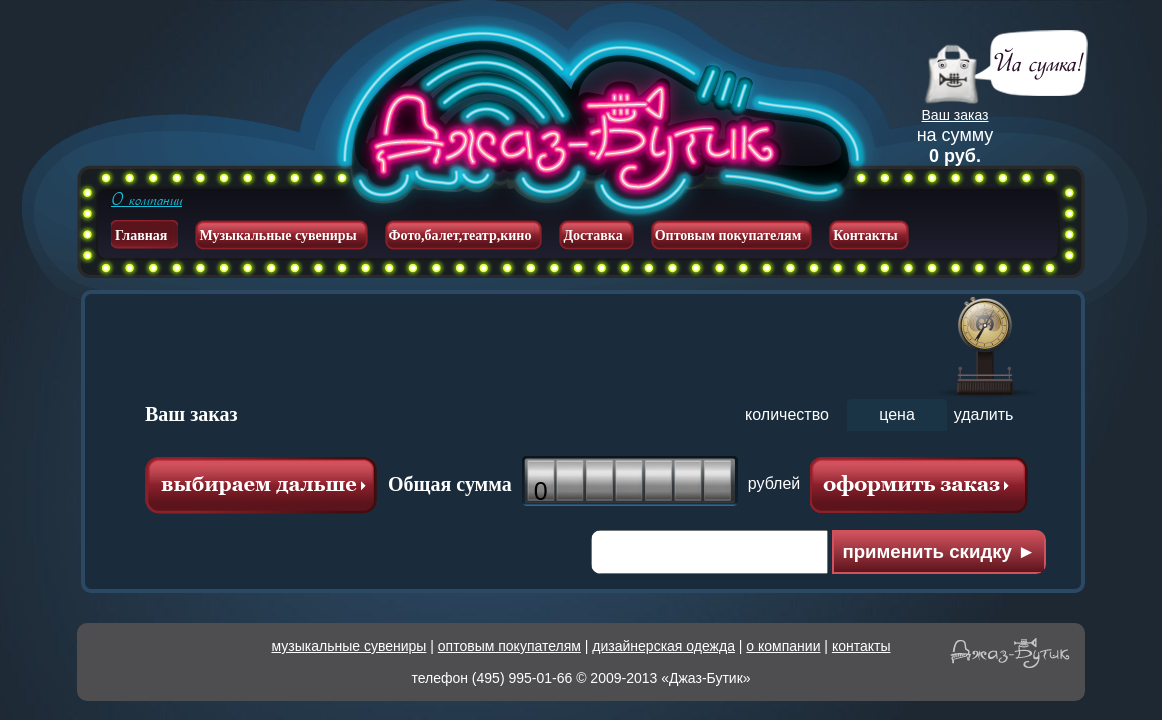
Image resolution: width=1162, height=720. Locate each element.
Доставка (592, 235)
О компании (146, 200)
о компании (783, 646)
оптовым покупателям (509, 646)
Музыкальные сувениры (277, 235)
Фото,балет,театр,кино (460, 235)
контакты (861, 646)
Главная (141, 235)
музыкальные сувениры (349, 646)
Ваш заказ (955, 115)
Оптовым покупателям (728, 235)
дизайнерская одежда (663, 646)
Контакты (865, 235)
